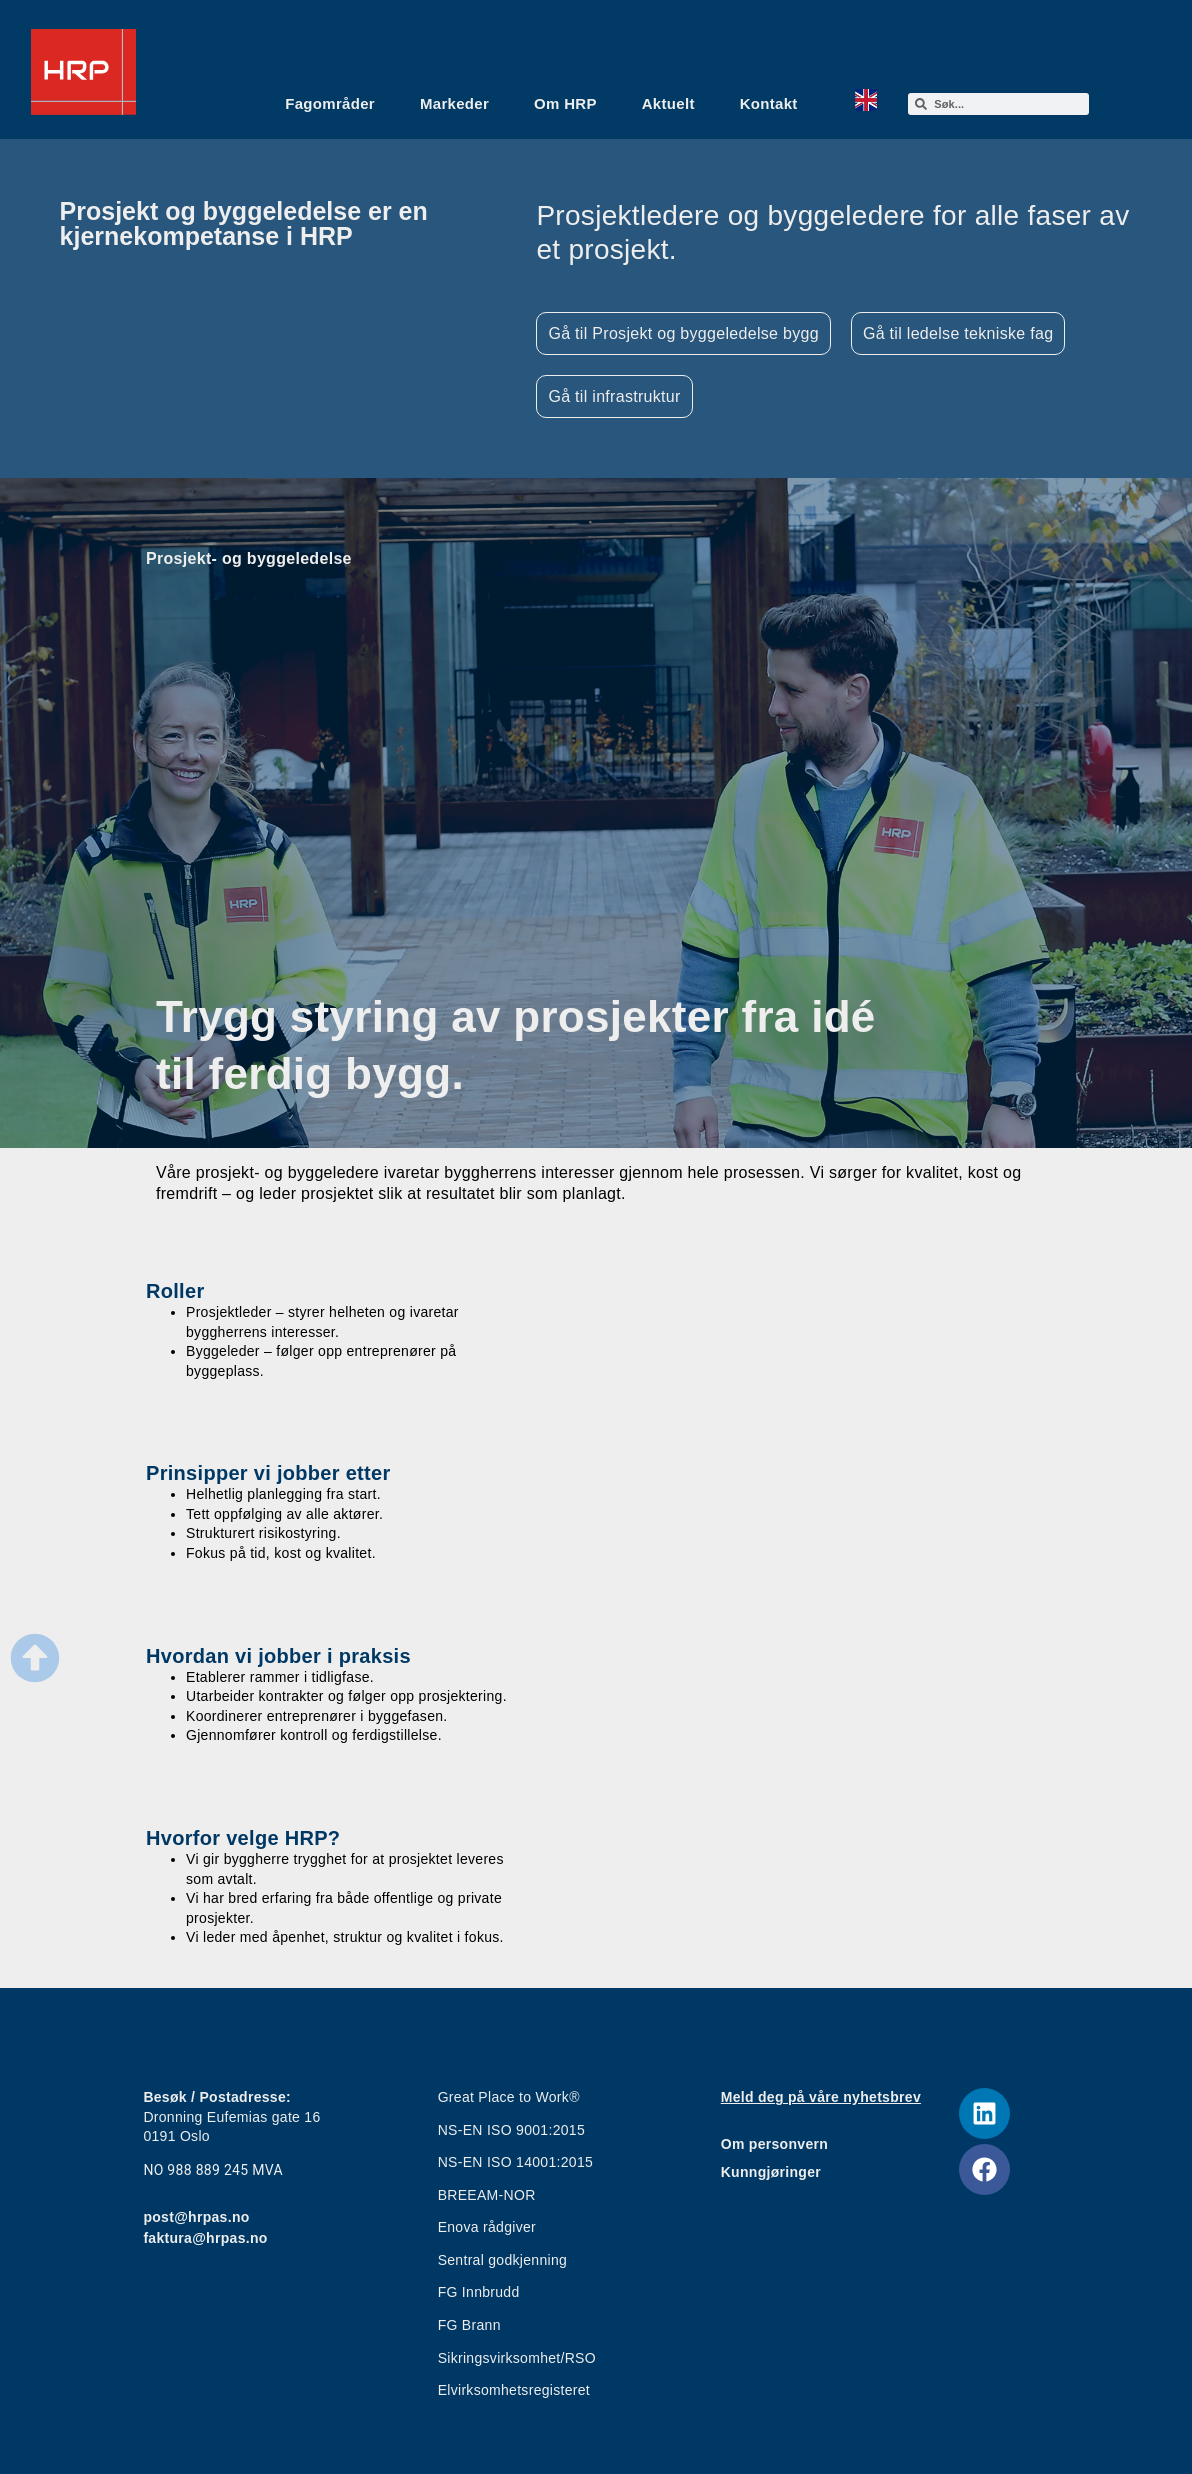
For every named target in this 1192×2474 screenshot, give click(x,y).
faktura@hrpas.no (205, 2238)
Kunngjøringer (771, 2172)
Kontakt (769, 103)
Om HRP (565, 103)
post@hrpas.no (196, 2217)
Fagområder (330, 103)
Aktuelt (668, 103)
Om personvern (774, 2144)
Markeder (454, 103)
